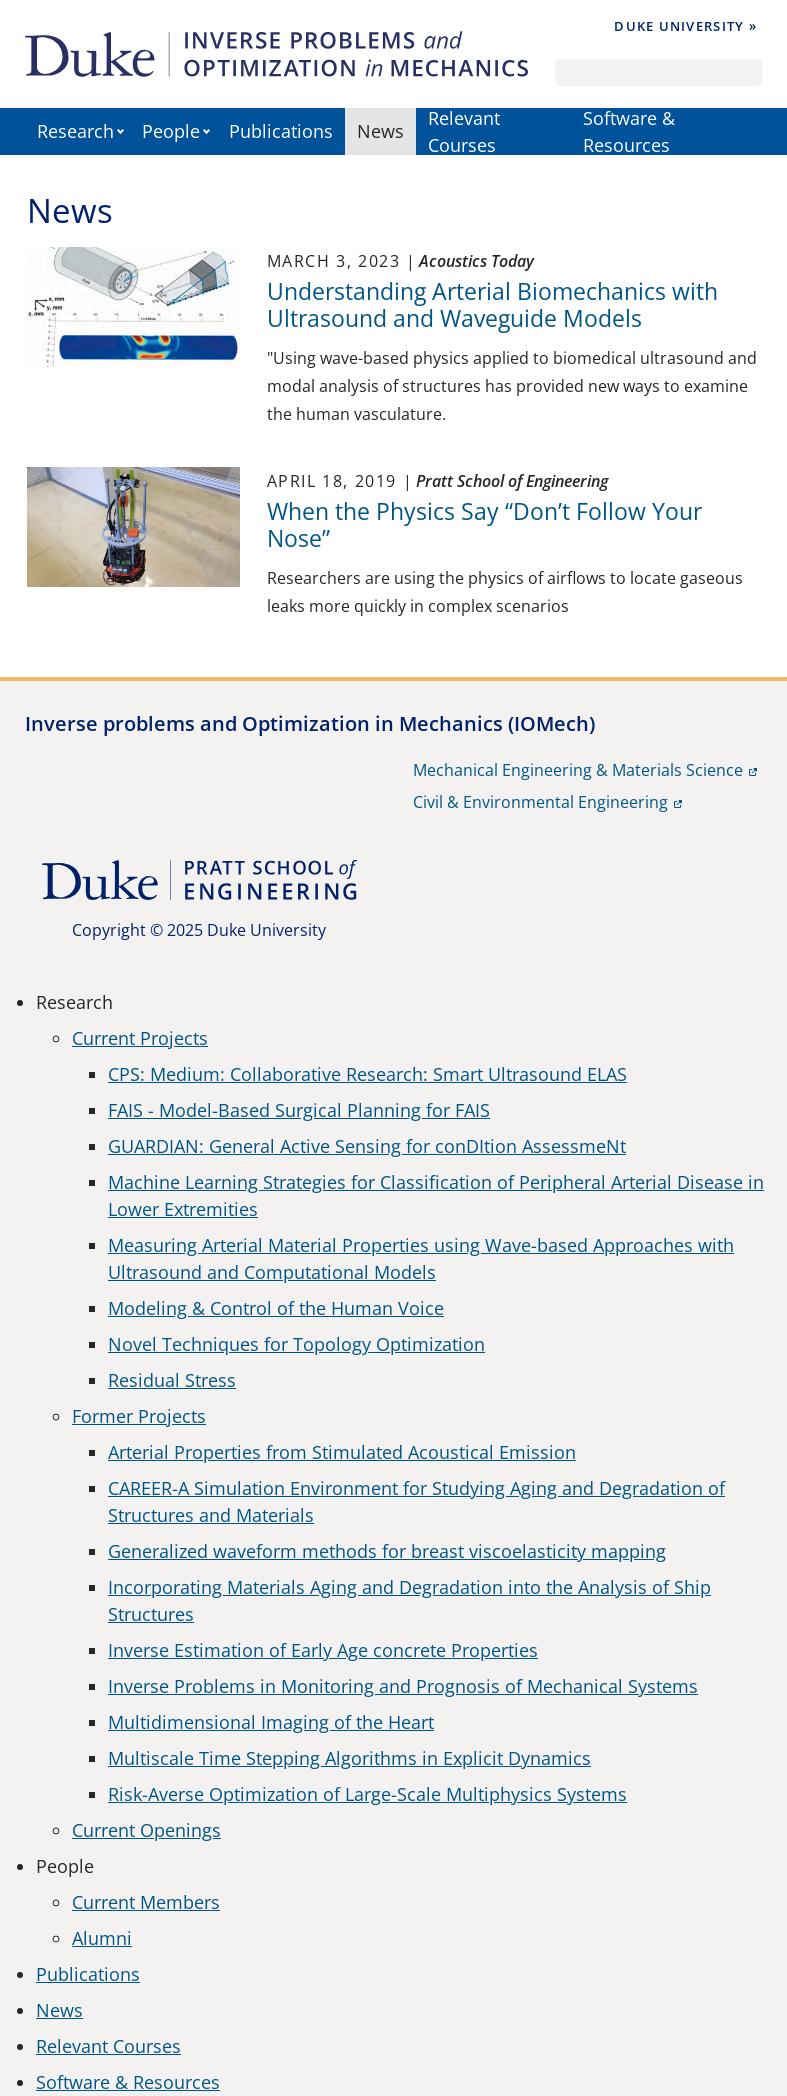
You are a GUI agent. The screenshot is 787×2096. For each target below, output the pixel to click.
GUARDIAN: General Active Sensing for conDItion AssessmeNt (367, 1146)
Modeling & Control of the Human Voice (276, 1308)
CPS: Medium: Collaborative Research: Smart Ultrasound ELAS (367, 1074)
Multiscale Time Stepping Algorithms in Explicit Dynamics (349, 1758)
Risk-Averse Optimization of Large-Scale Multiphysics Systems (367, 1794)
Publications (281, 131)
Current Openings (146, 1830)
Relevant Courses (464, 131)
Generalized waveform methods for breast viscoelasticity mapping (387, 1551)
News (380, 131)
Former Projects (139, 1416)
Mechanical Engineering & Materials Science (578, 770)
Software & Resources (629, 131)
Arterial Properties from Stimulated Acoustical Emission (342, 1452)
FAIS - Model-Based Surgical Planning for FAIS (299, 1110)
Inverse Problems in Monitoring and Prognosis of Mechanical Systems (403, 1686)
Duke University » (685, 26)
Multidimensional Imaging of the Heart (271, 1722)
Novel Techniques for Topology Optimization (296, 1344)
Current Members (146, 1902)
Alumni (102, 1938)
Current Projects (140, 1038)
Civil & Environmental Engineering (540, 802)
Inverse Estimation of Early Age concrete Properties (323, 1650)
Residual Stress (172, 1380)
